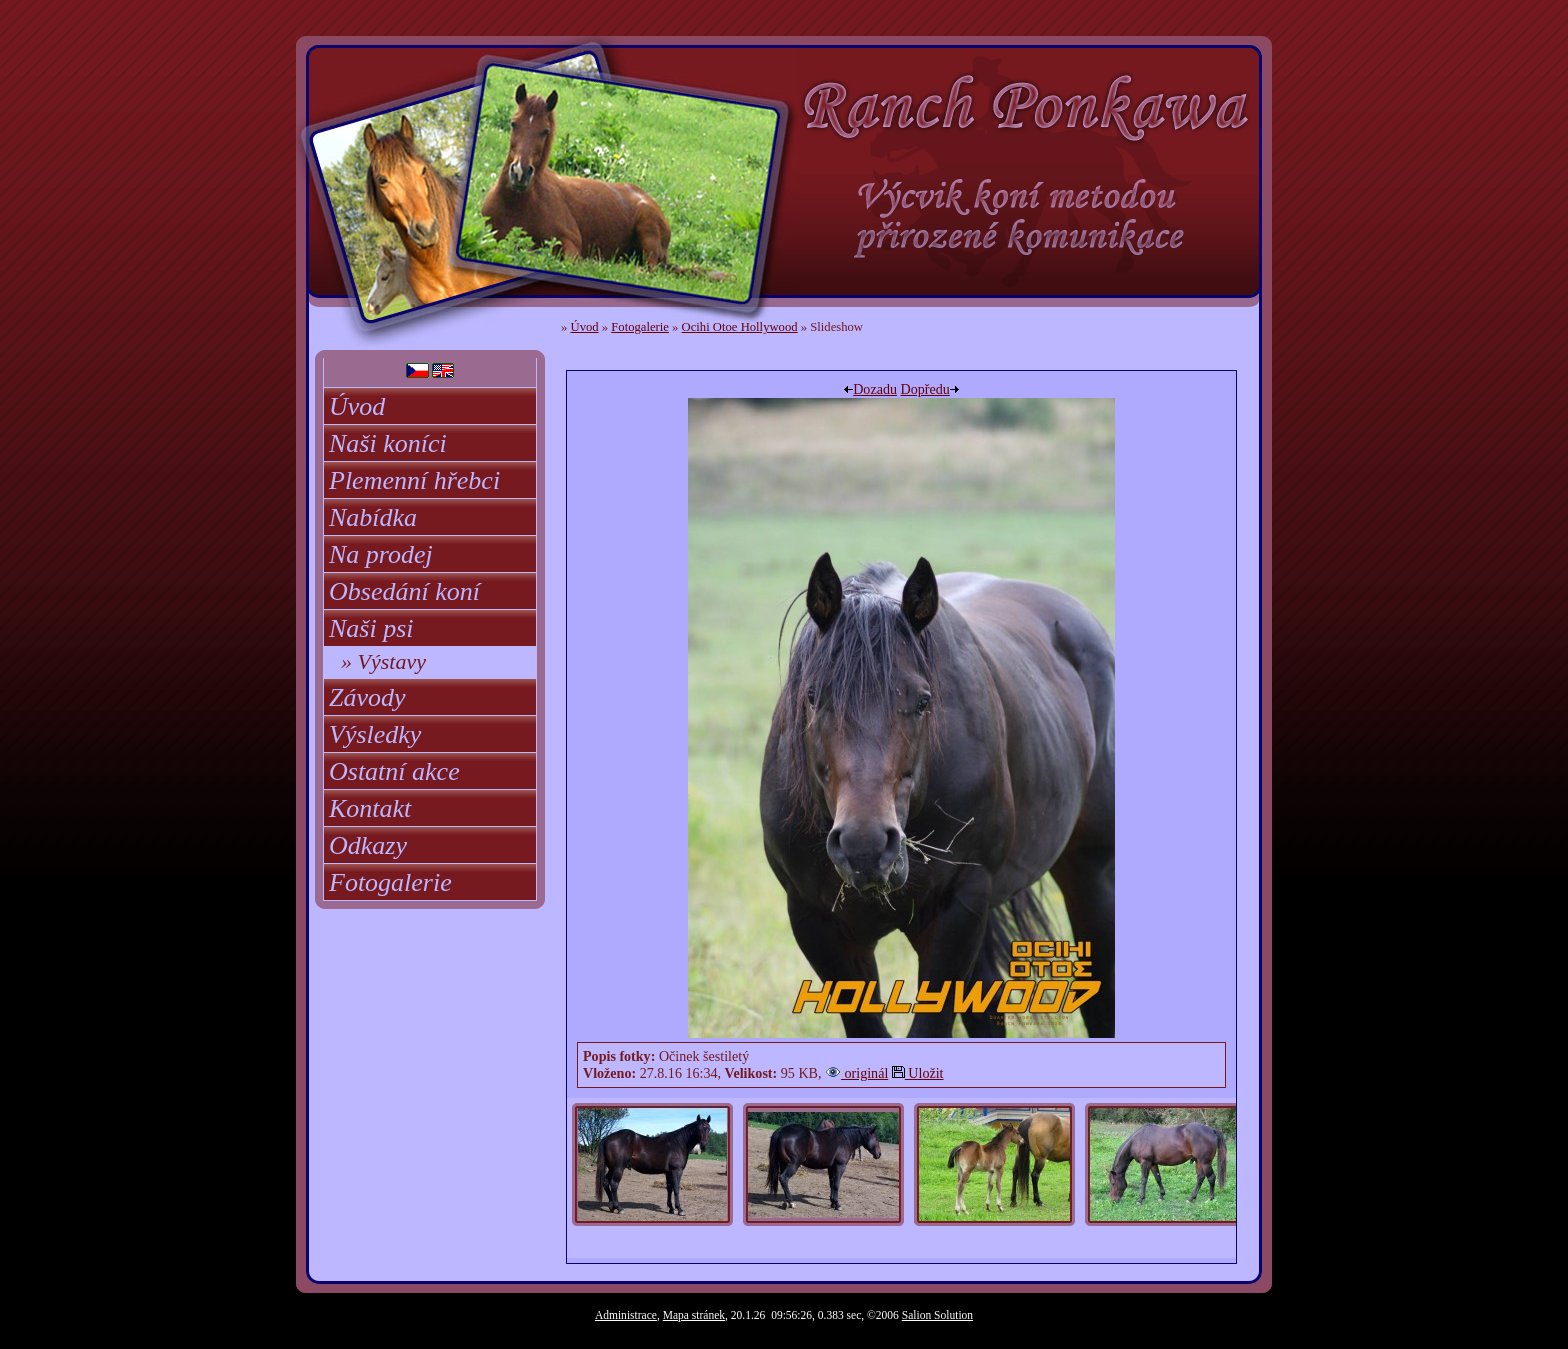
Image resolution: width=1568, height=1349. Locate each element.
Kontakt (370, 808)
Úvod (357, 406)
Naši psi (371, 628)
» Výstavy (383, 661)
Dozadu (870, 389)
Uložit (918, 1073)
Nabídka (373, 517)
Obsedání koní (404, 591)
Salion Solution (937, 1315)
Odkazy (368, 845)
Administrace (626, 1315)
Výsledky (375, 734)
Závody (367, 697)
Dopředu (930, 389)
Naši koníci (388, 443)
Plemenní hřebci (414, 480)
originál (856, 1073)
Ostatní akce (394, 771)
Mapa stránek (694, 1315)
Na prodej (381, 554)
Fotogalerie (390, 882)
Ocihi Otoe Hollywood (740, 327)
